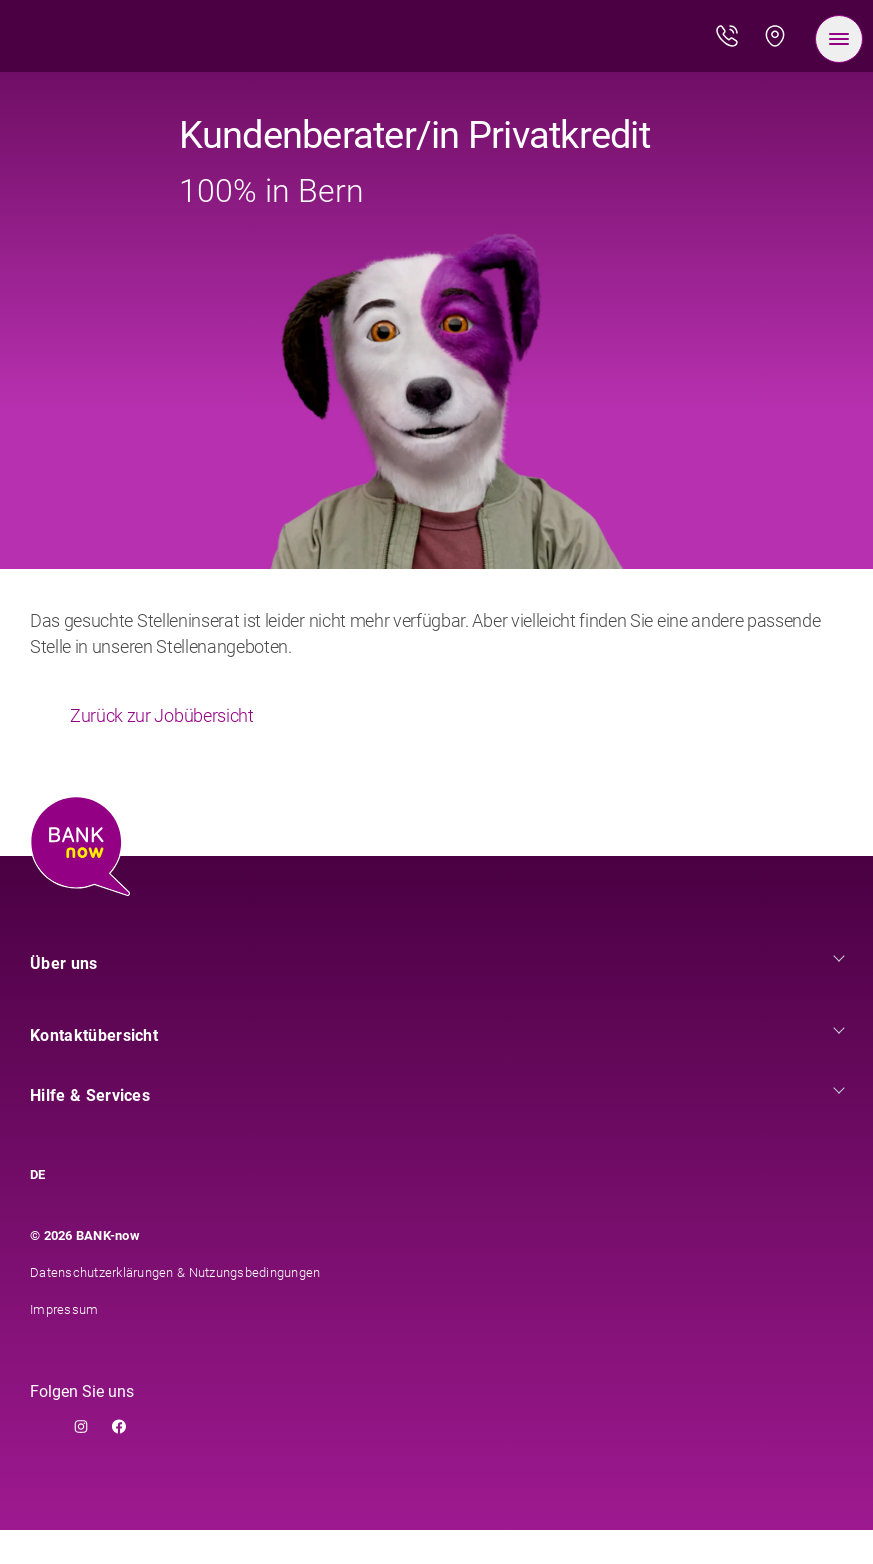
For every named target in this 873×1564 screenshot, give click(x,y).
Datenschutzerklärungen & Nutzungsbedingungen (175, 1306)
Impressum (64, 1343)
